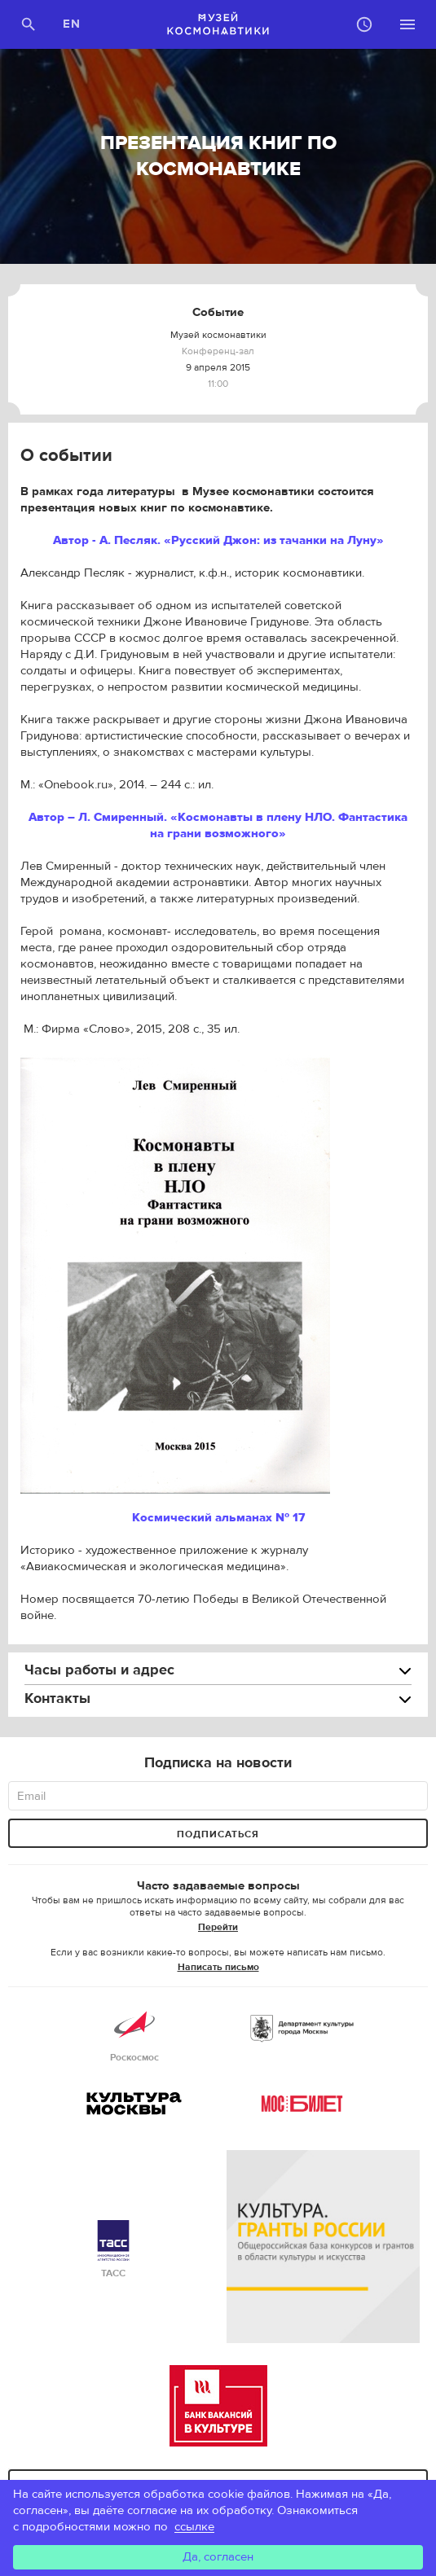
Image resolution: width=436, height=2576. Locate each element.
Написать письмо (218, 1966)
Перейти (218, 1926)
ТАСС (113, 2250)
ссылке (194, 2526)
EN (72, 24)
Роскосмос (134, 2034)
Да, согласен (218, 2557)
